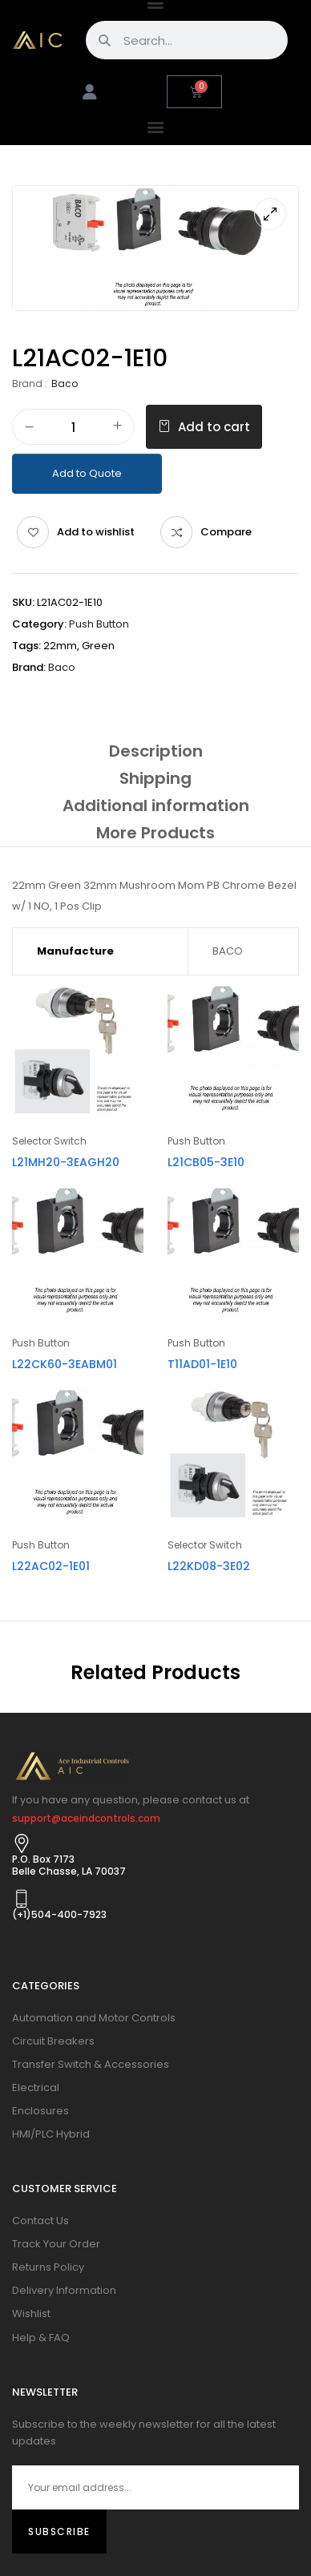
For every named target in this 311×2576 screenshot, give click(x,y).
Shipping (155, 778)
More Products (155, 833)
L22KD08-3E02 (209, 1566)
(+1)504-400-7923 (59, 1914)
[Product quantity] (73, 428)
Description (156, 751)
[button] (156, 126)
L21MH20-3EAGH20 (65, 1162)
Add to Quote (87, 473)
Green (98, 645)
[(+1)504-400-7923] (21, 1898)
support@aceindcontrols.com (86, 1818)
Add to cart (214, 426)
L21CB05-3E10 (206, 1162)
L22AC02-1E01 (51, 1566)
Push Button (99, 624)
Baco (64, 383)
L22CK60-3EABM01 (64, 1364)
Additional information (156, 805)
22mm (60, 645)
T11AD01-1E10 (202, 1364)
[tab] (155, 751)
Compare (226, 531)
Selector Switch (49, 1141)
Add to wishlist (96, 531)
